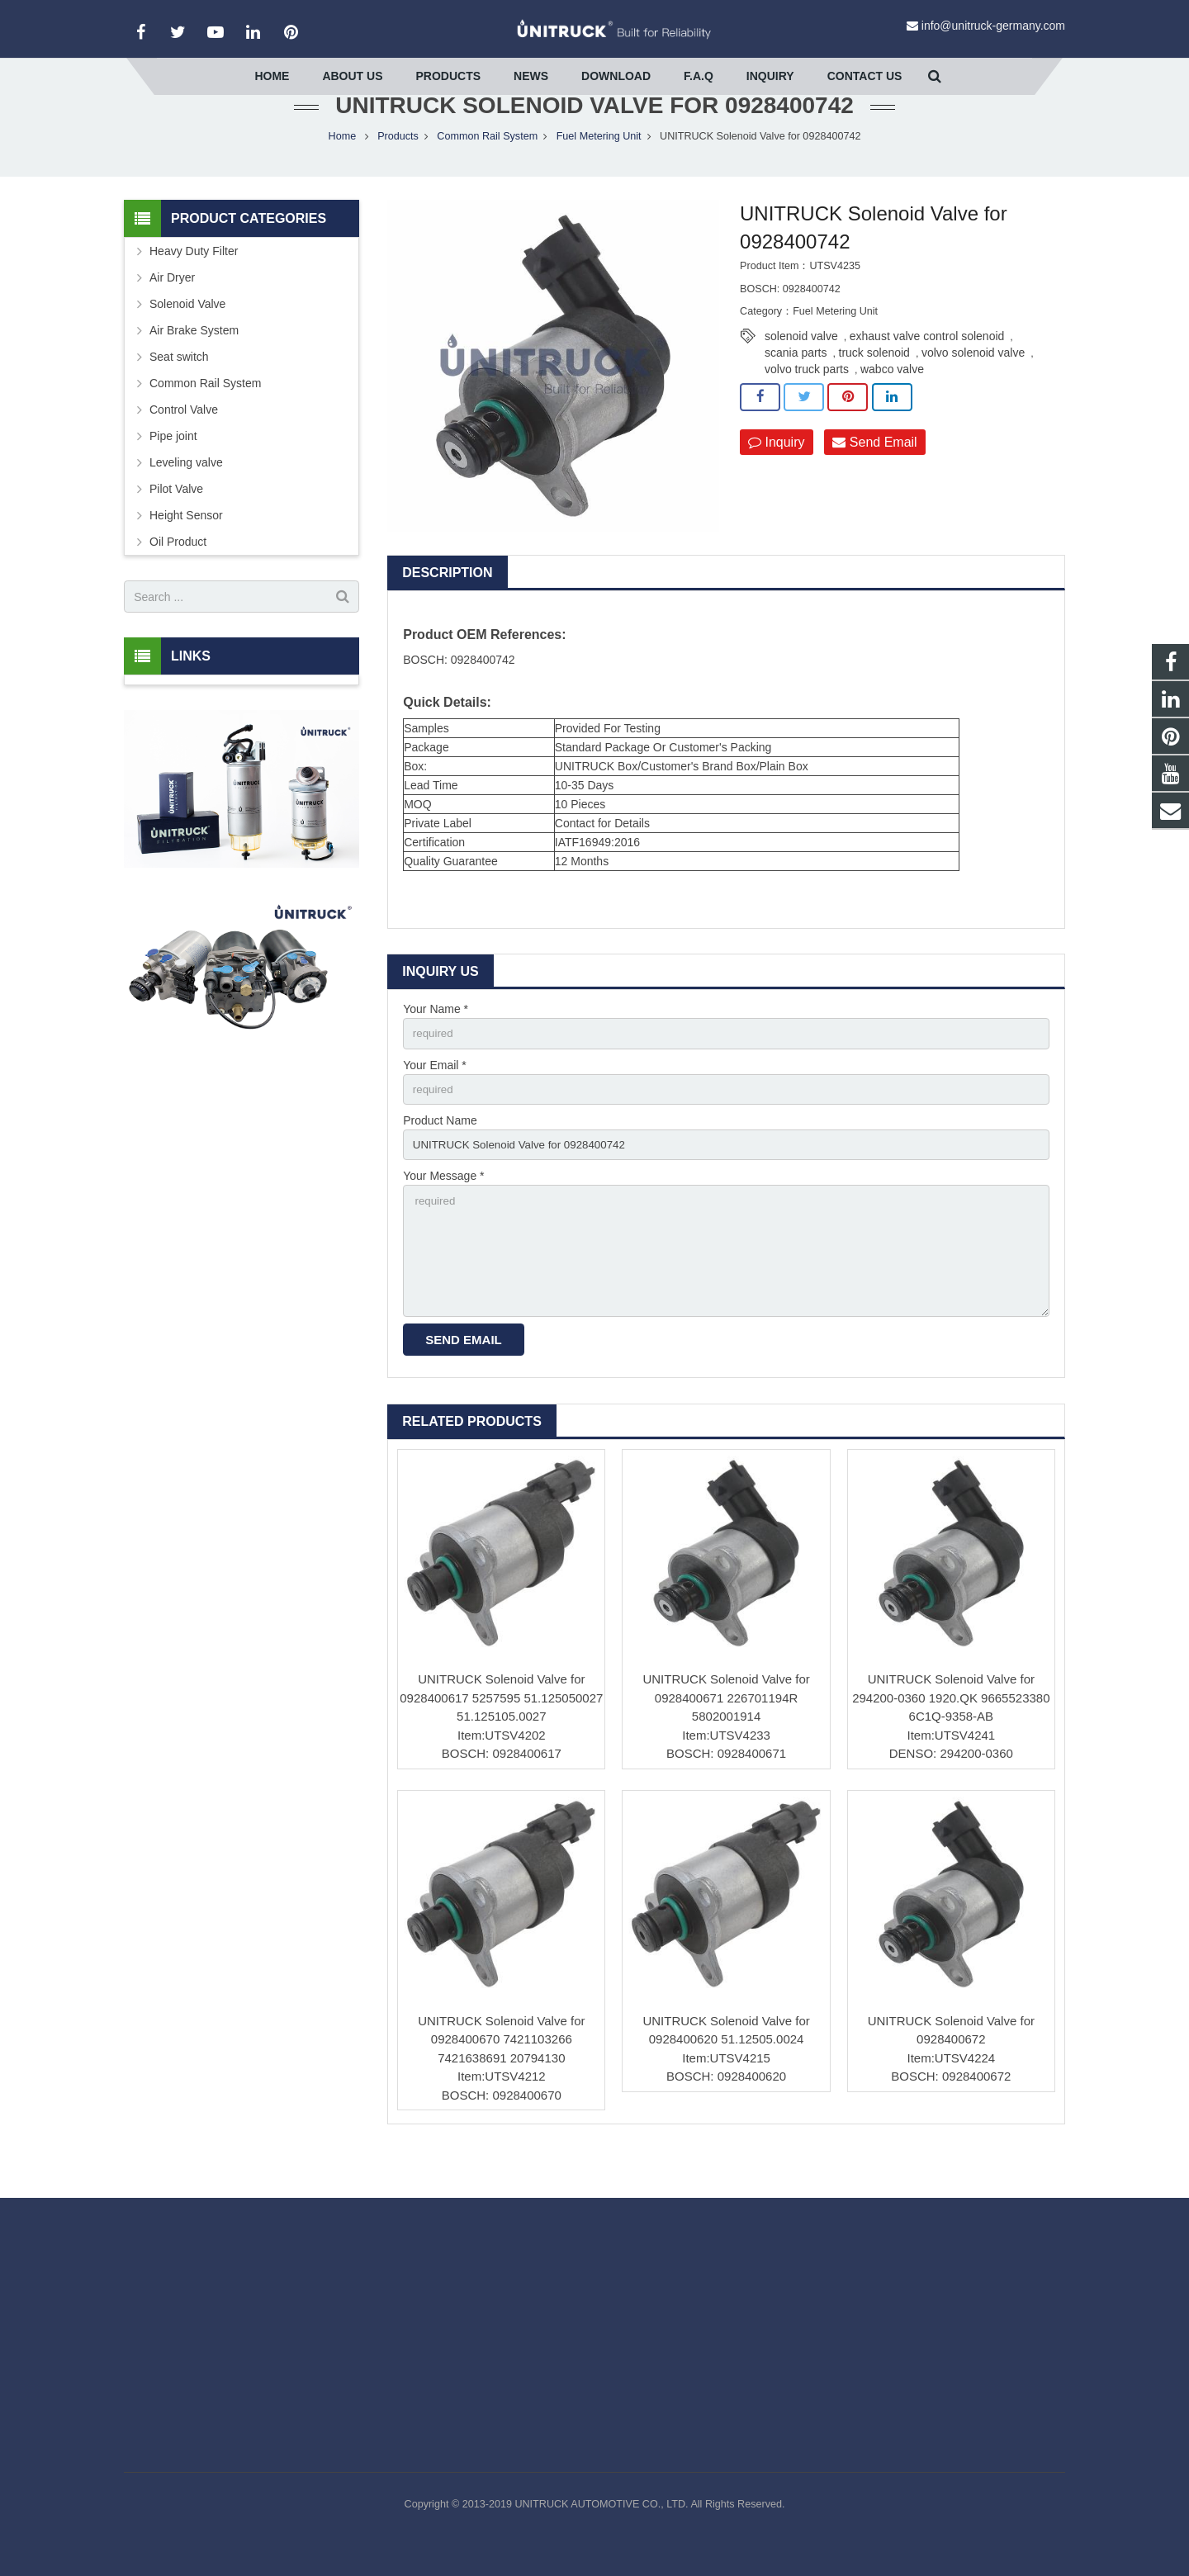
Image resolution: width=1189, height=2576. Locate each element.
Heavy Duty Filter (193, 284)
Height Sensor (186, 548)
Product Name (439, 1156)
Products (398, 169)
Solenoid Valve (187, 336)
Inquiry (776, 475)
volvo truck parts (807, 401)
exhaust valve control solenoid (927, 368)
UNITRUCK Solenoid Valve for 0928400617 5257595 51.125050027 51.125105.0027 (501, 1742)
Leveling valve (186, 495)
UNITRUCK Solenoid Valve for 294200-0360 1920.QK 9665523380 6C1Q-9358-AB (950, 1742)
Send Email (874, 475)
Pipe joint (173, 469)
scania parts (796, 384)
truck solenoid (874, 384)
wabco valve (892, 401)
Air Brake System (194, 363)
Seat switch (179, 389)
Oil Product (177, 574)
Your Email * (435, 1099)
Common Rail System (487, 169)
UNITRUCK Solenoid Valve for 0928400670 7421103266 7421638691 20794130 (501, 2084)
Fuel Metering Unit (599, 169)
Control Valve (183, 442)
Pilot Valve (176, 521)
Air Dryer (172, 310)
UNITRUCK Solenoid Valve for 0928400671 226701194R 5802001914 (725, 1742)
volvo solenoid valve (973, 384)
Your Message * (443, 1213)
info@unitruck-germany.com (993, 25)
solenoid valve (801, 368)
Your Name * (435, 1042)
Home (343, 169)
